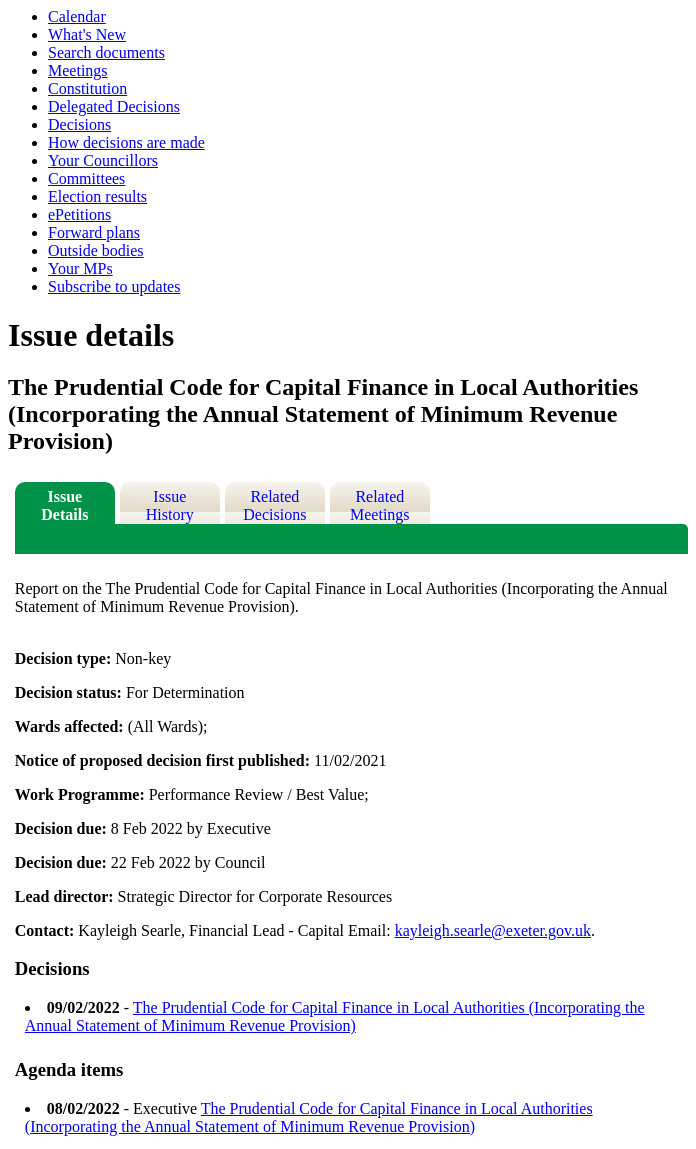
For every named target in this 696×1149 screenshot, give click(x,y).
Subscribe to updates (114, 286)
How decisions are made (126, 142)
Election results (97, 196)
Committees (86, 178)
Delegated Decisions (114, 106)
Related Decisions (274, 505)
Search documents (106, 52)
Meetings (78, 70)
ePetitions (79, 214)
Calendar (77, 16)
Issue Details (64, 505)
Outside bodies (96, 250)
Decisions (79, 124)
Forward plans (94, 232)
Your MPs (80, 268)
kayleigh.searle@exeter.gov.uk (493, 930)
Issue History (170, 505)
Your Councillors (103, 160)
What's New (87, 34)
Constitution (87, 88)
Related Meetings (380, 505)
